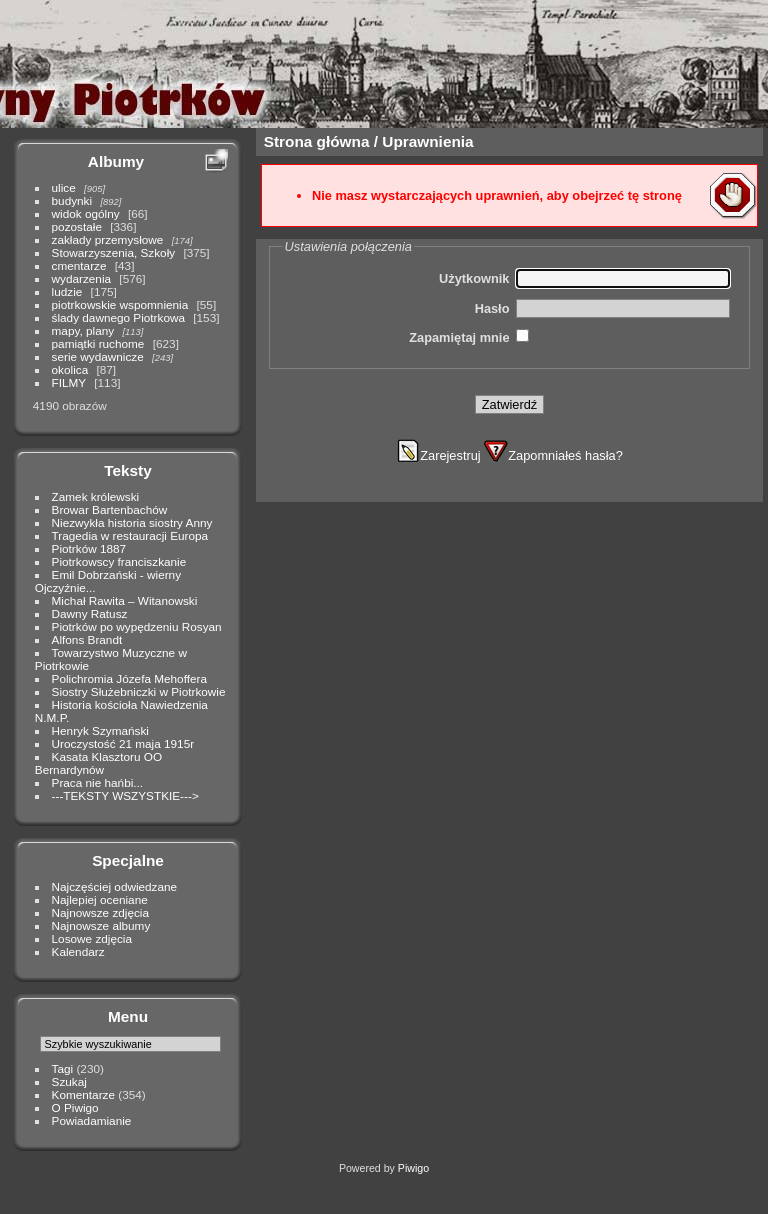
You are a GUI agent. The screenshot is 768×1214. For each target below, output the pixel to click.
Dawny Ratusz (90, 613)
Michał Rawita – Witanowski (125, 600)
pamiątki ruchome (98, 343)
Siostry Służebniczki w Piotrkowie (139, 691)
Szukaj (69, 1081)
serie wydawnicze (98, 356)
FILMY (69, 382)
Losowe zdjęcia (92, 938)
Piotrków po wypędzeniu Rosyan (137, 626)
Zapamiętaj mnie (459, 337)
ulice (64, 187)
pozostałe (77, 226)
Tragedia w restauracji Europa (130, 535)
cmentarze (79, 265)
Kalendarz (78, 951)
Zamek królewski (96, 496)
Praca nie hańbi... (98, 782)
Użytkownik (474, 278)
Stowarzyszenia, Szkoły (114, 252)
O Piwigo (75, 1107)
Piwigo (413, 1168)
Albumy (116, 161)
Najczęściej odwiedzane (115, 886)
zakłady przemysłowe (108, 239)
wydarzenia (82, 278)
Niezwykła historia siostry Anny (132, 522)
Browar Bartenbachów (110, 509)
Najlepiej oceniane (100, 899)
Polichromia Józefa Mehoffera (129, 678)
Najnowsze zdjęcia (100, 912)
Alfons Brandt (87, 639)
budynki (72, 200)
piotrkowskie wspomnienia (120, 304)
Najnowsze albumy (101, 925)
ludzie (67, 291)
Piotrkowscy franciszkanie (119, 561)
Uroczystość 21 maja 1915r (123, 743)
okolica (70, 369)
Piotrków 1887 (89, 548)
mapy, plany (83, 330)
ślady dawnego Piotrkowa (118, 317)
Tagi (63, 1068)
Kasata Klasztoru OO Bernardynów (98, 763)
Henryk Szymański (100, 730)
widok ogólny (86, 213)
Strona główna (317, 141)
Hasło (492, 308)
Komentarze (83, 1094)
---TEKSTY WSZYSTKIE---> (125, 795)
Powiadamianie (92, 1120)
